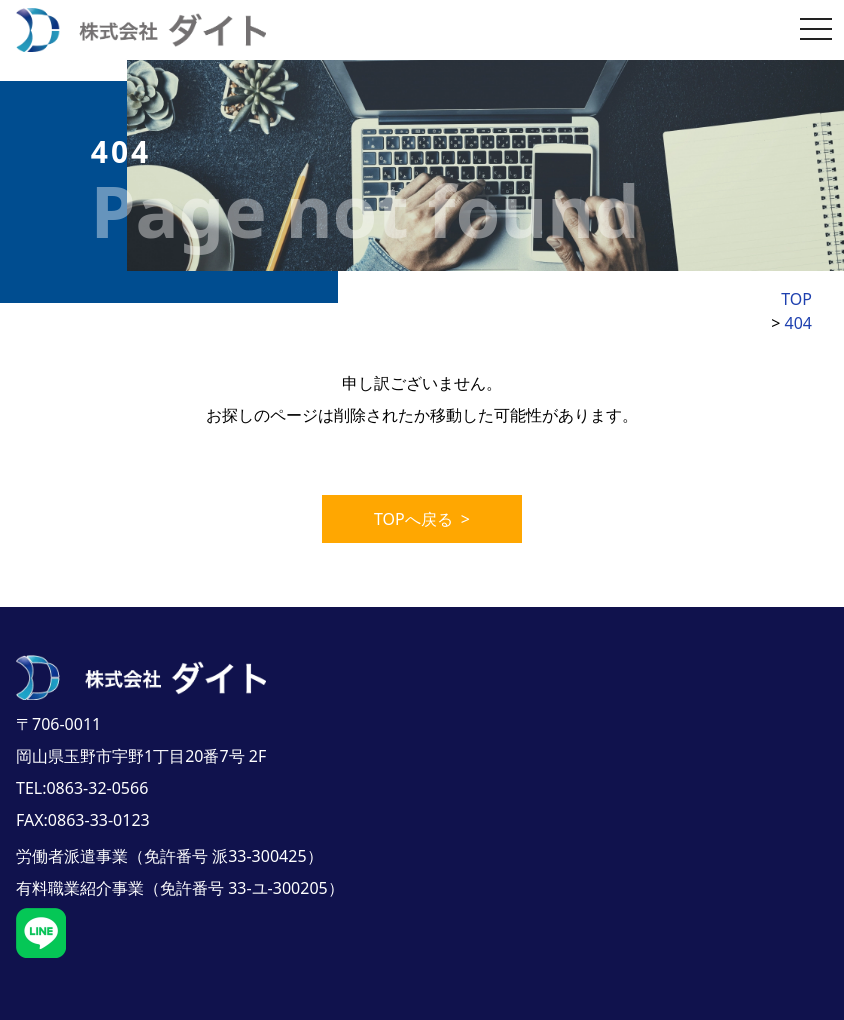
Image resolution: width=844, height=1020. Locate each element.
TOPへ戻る (422, 495)
